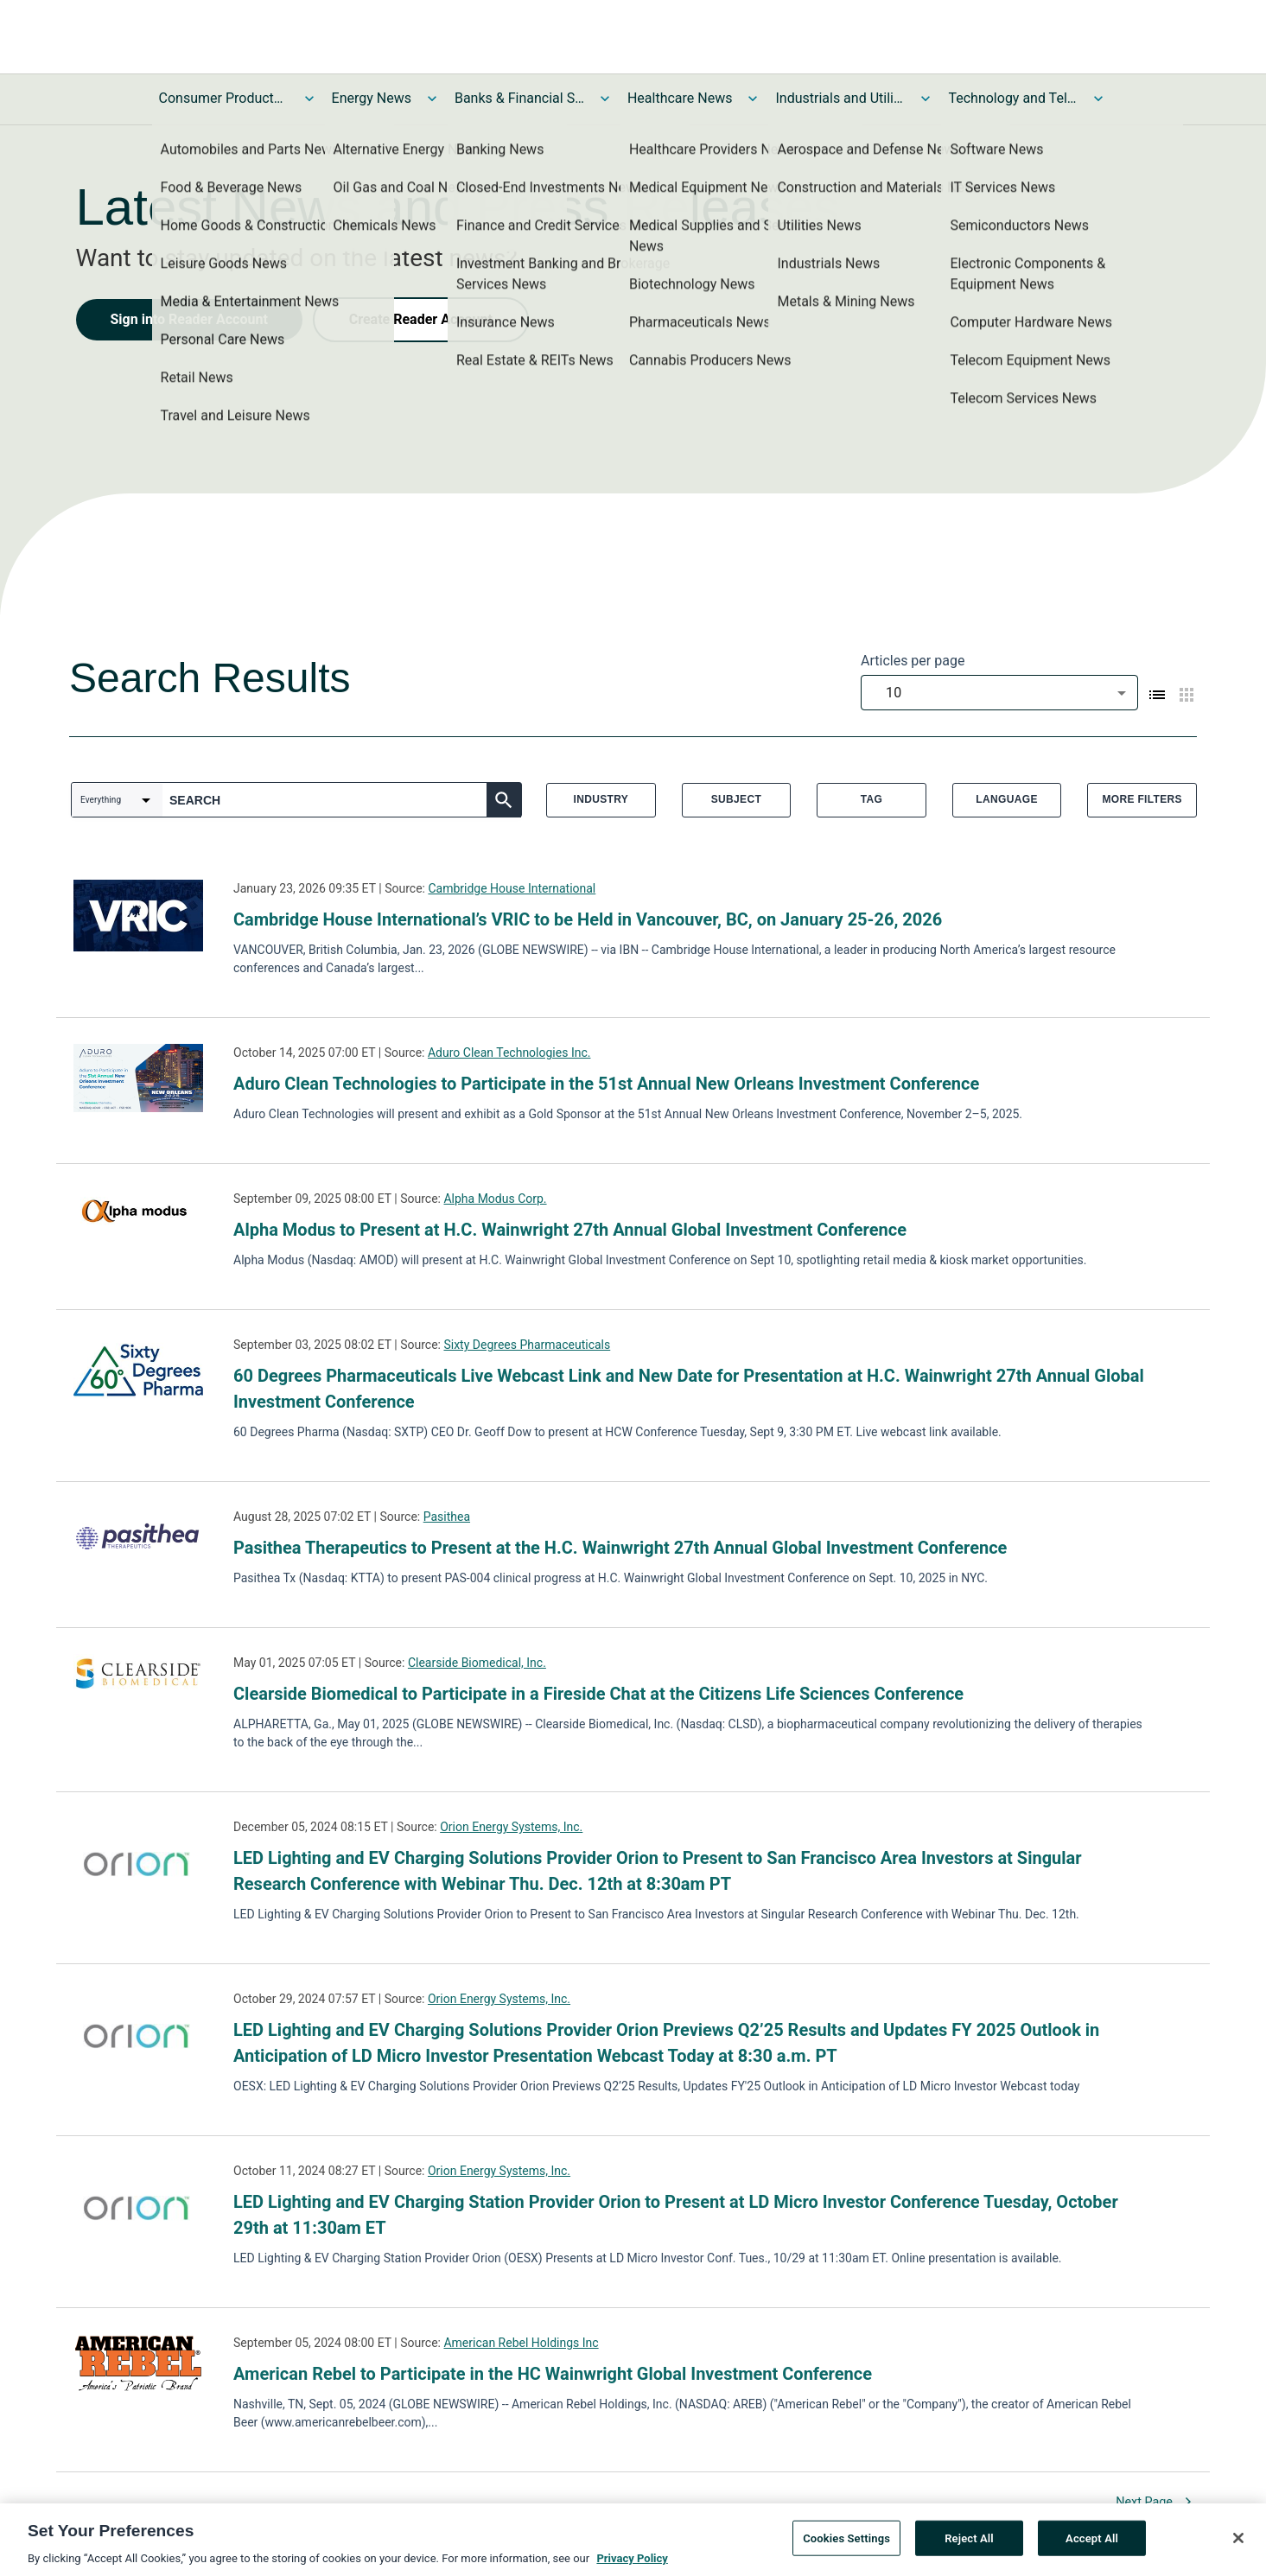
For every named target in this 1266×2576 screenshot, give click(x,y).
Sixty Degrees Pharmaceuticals (526, 1345)
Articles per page (912, 660)
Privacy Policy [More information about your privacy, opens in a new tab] (631, 2565)
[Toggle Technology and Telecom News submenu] (1098, 98)
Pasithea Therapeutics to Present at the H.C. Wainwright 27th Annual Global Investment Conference (620, 1547)
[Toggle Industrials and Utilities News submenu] (925, 98)
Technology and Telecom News (1013, 98)
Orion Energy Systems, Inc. (511, 1827)
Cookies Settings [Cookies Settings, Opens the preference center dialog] (846, 2544)
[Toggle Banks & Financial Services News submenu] (605, 98)
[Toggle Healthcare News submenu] (752, 98)
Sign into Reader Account (189, 319)
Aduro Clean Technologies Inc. (509, 1052)
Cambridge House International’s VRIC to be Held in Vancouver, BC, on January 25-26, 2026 (587, 919)
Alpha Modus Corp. (494, 1198)
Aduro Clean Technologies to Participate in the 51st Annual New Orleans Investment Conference (606, 1083)
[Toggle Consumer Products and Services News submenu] (309, 98)
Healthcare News (680, 98)
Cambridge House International (511, 888)
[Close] (1238, 2544)
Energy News (371, 98)
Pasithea (446, 1516)
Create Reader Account (421, 319)
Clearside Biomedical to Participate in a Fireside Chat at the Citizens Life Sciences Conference (598, 1693)
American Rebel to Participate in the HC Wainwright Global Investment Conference (552, 2373)
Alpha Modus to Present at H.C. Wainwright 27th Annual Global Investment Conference (570, 1229)
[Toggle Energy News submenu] (432, 98)
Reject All (969, 2544)
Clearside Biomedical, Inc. (477, 1663)
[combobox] (999, 692)
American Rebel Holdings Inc (520, 2343)
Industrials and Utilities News (840, 98)
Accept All (1092, 2544)
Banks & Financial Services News (519, 98)
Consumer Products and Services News (224, 98)
